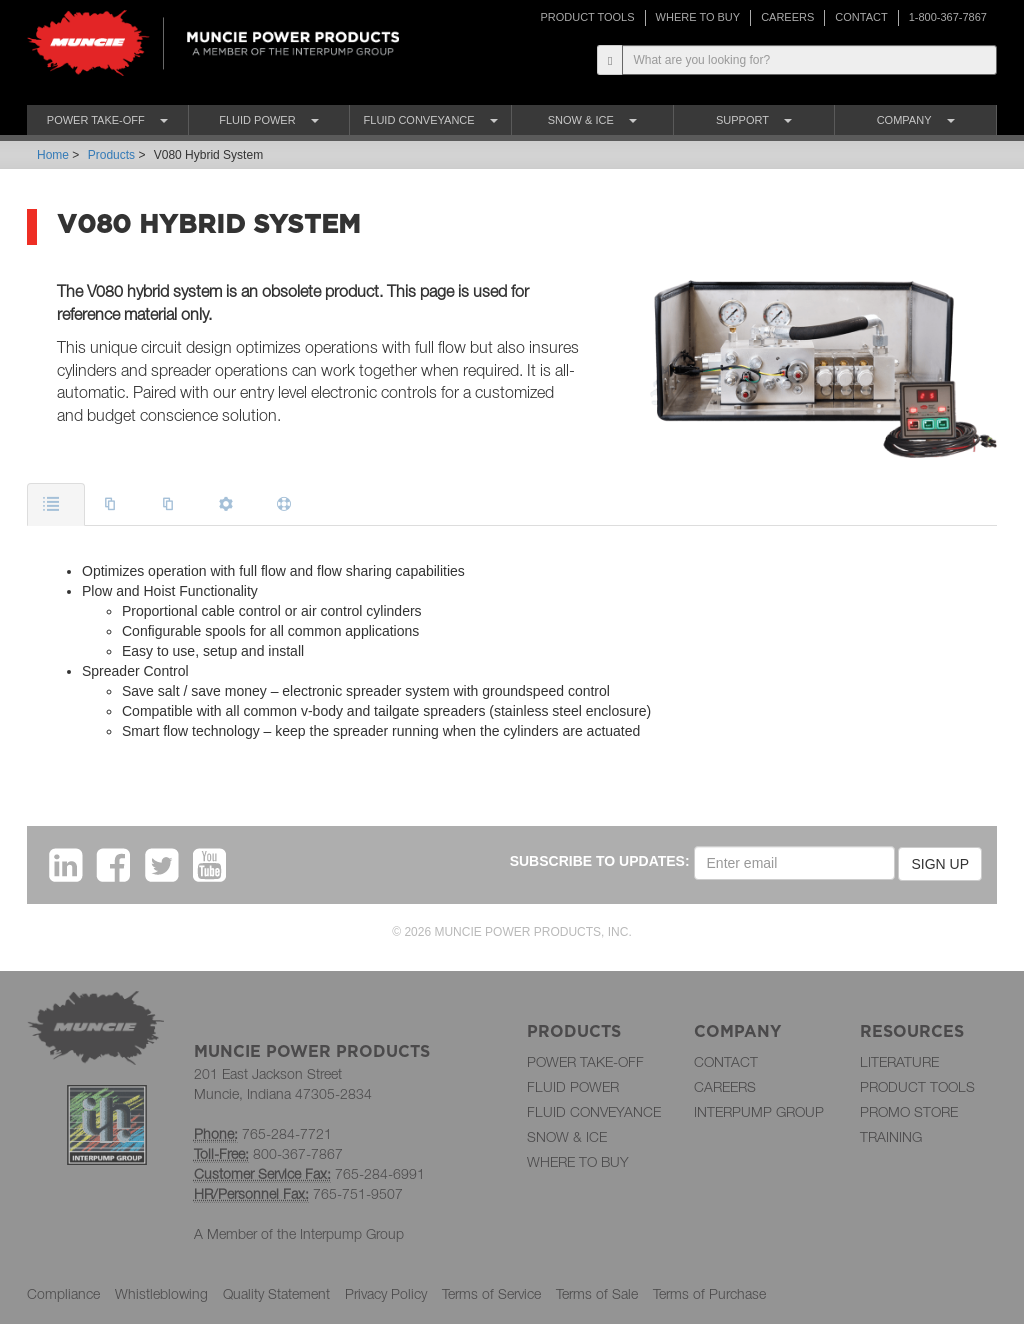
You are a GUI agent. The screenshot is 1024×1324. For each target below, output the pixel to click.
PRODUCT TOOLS (587, 17)
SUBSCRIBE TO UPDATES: (600, 861)
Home (53, 155)
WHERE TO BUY (698, 17)
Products (111, 155)
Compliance (63, 1293)
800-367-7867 (298, 1153)
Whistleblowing (161, 1293)
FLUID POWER (573, 1086)
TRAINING (891, 1136)
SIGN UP (940, 864)
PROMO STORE (909, 1111)
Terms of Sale (597, 1293)
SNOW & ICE (567, 1136)
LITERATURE (899, 1061)
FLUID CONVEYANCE (594, 1111)
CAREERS (787, 17)
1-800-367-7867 (948, 17)
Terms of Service (491, 1293)
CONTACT (861, 17)
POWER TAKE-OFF (585, 1061)
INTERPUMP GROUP (759, 1111)
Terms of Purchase (709, 1293)
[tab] (56, 504)
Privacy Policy (386, 1293)
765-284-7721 (287, 1133)
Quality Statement (276, 1293)
